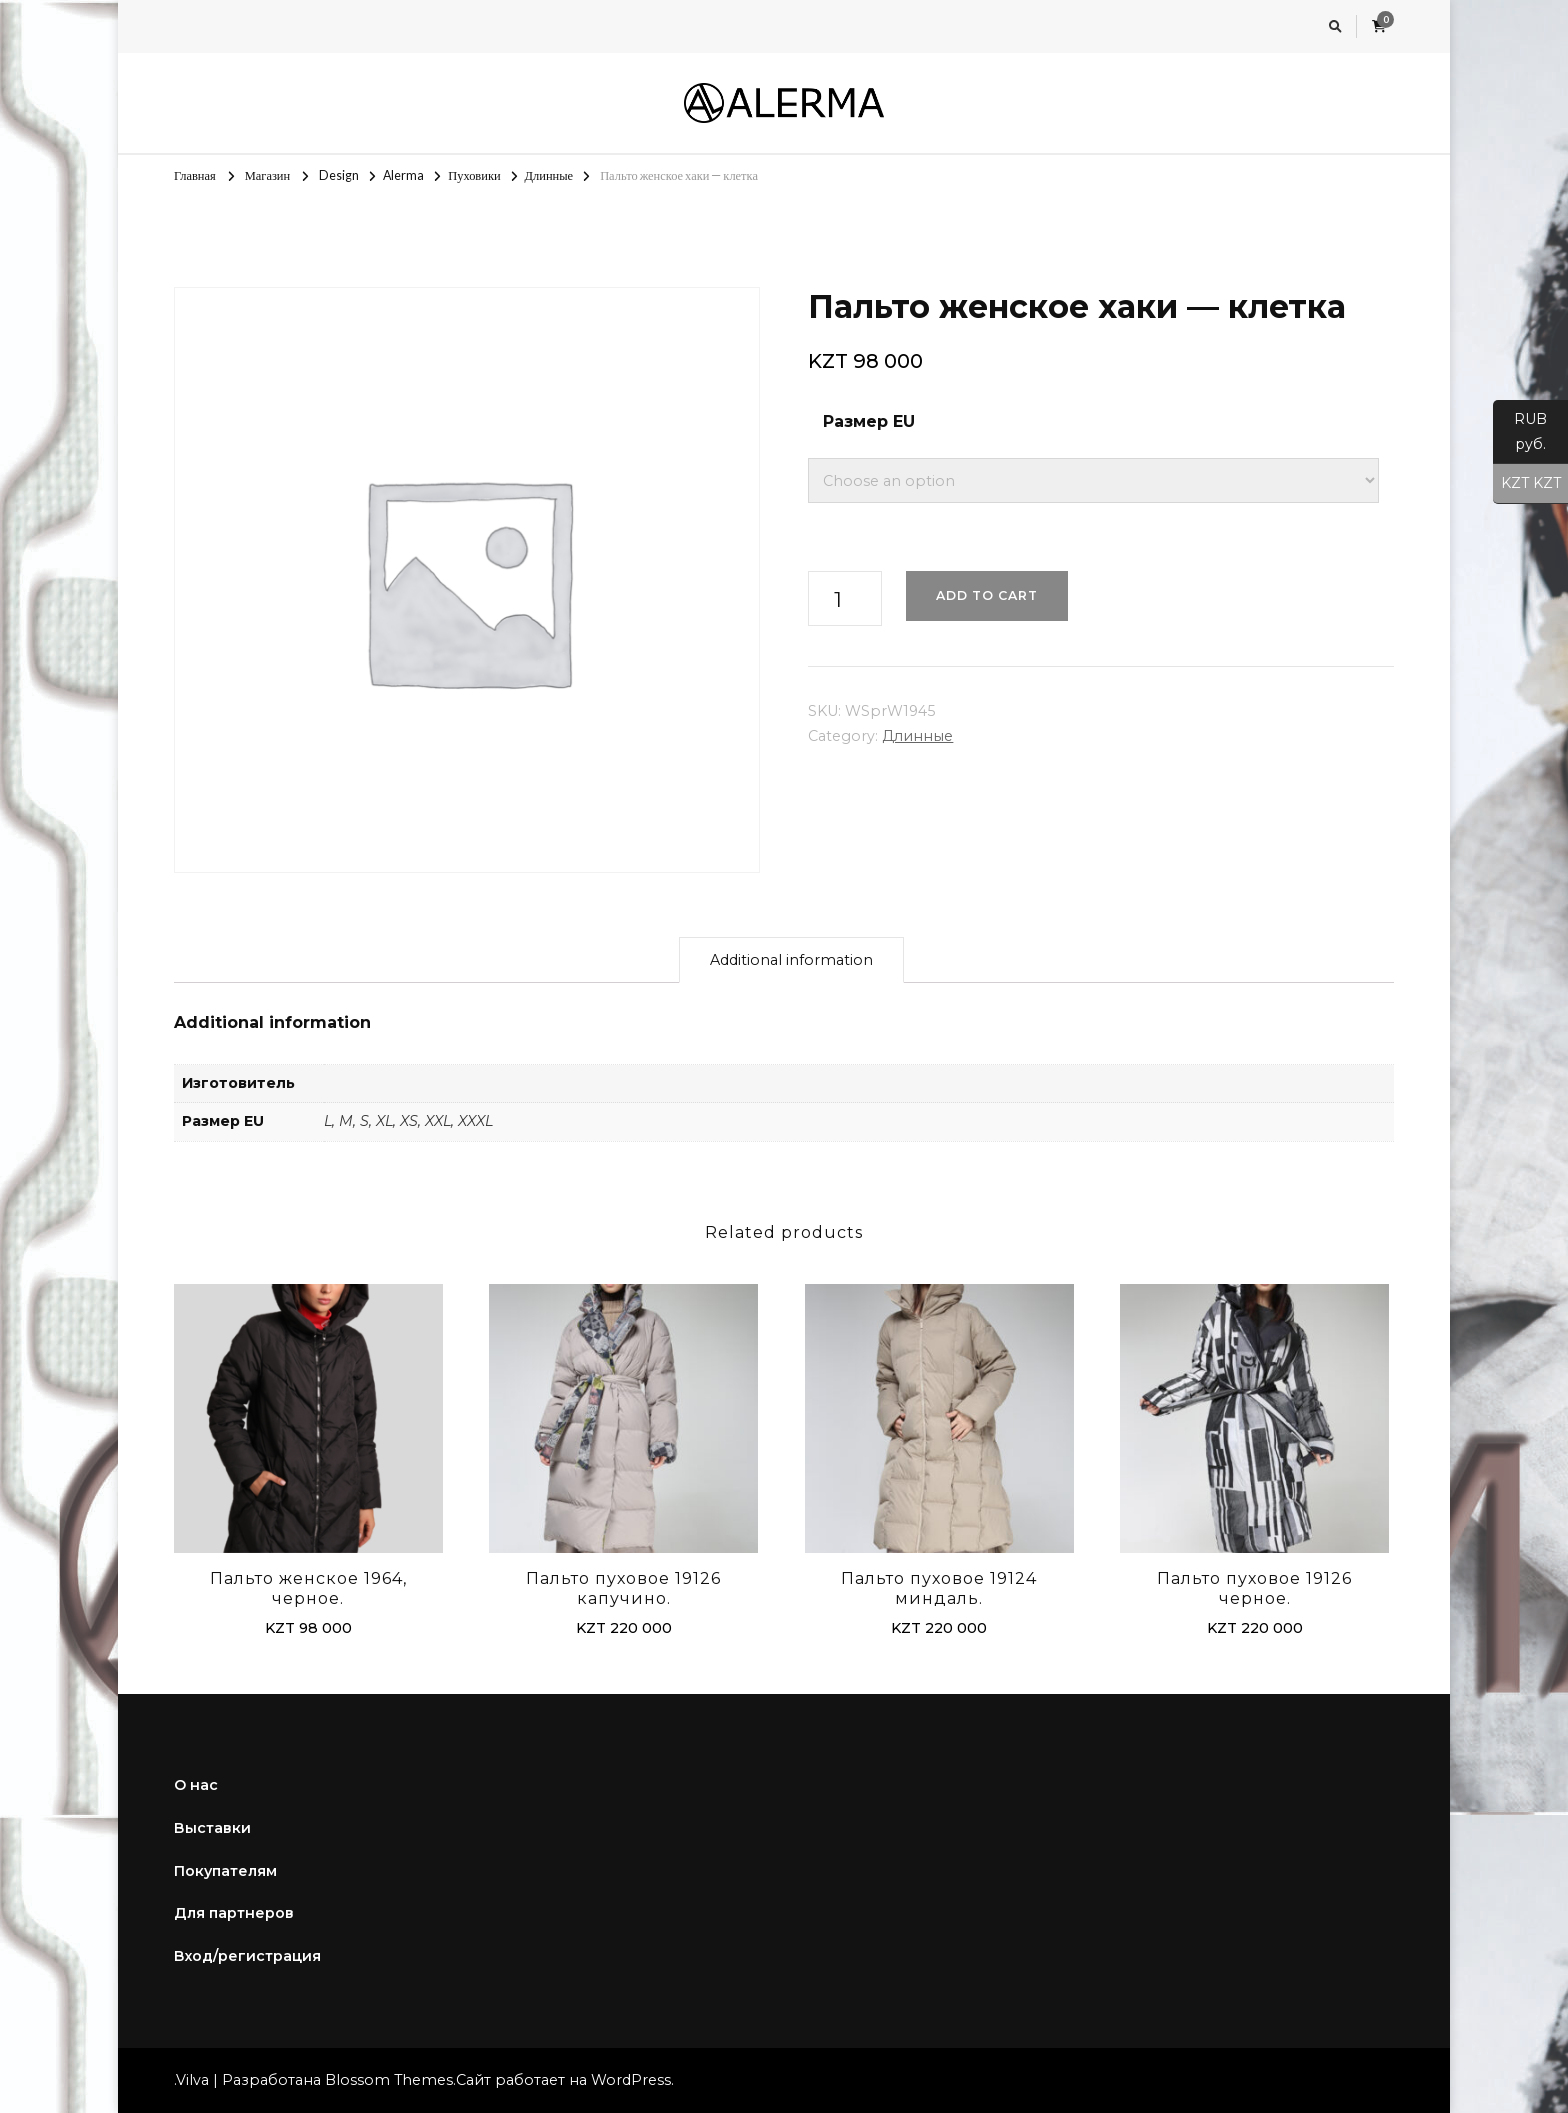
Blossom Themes (389, 2080)
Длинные (917, 736)
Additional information (791, 960)
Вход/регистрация (247, 1956)
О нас (196, 1785)
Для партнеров (234, 1913)
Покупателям (225, 1871)
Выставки (212, 1828)
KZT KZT (1527, 484)
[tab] (791, 960)
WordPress (631, 2080)
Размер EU (869, 421)
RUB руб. (1520, 437)
